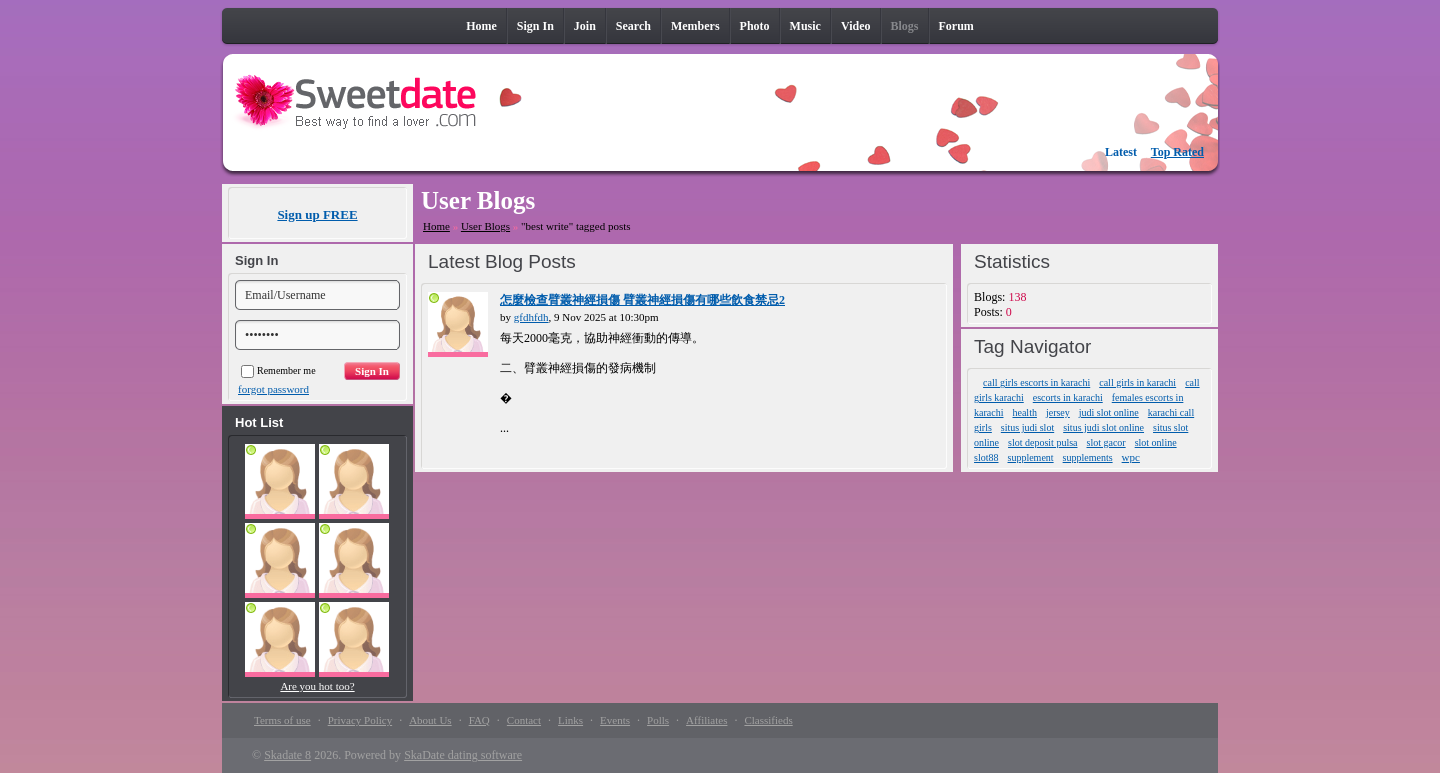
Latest (1121, 152)
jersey (1058, 412)
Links (570, 720)
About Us (430, 720)
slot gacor (1106, 442)
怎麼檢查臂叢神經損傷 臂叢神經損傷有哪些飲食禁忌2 (642, 300)
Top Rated (1177, 152)
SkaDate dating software (463, 755)
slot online (1156, 442)
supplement (1031, 457)
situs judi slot (1027, 427)
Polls (658, 720)
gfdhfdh (531, 317)
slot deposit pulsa (1042, 442)
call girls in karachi (1137, 382)
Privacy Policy (360, 720)
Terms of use (282, 720)
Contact (524, 720)
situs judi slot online (1103, 427)
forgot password (273, 389)
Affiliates (706, 720)
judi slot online (1109, 412)
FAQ (479, 720)
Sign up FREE (317, 214)
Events (615, 720)
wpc (1131, 457)
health (1024, 412)
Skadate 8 (287, 755)
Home (436, 226)
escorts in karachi (1068, 397)
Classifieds (768, 720)
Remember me (278, 370)
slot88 (986, 457)
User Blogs (485, 226)
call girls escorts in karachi (1036, 382)
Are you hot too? (317, 686)
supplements (1088, 457)
